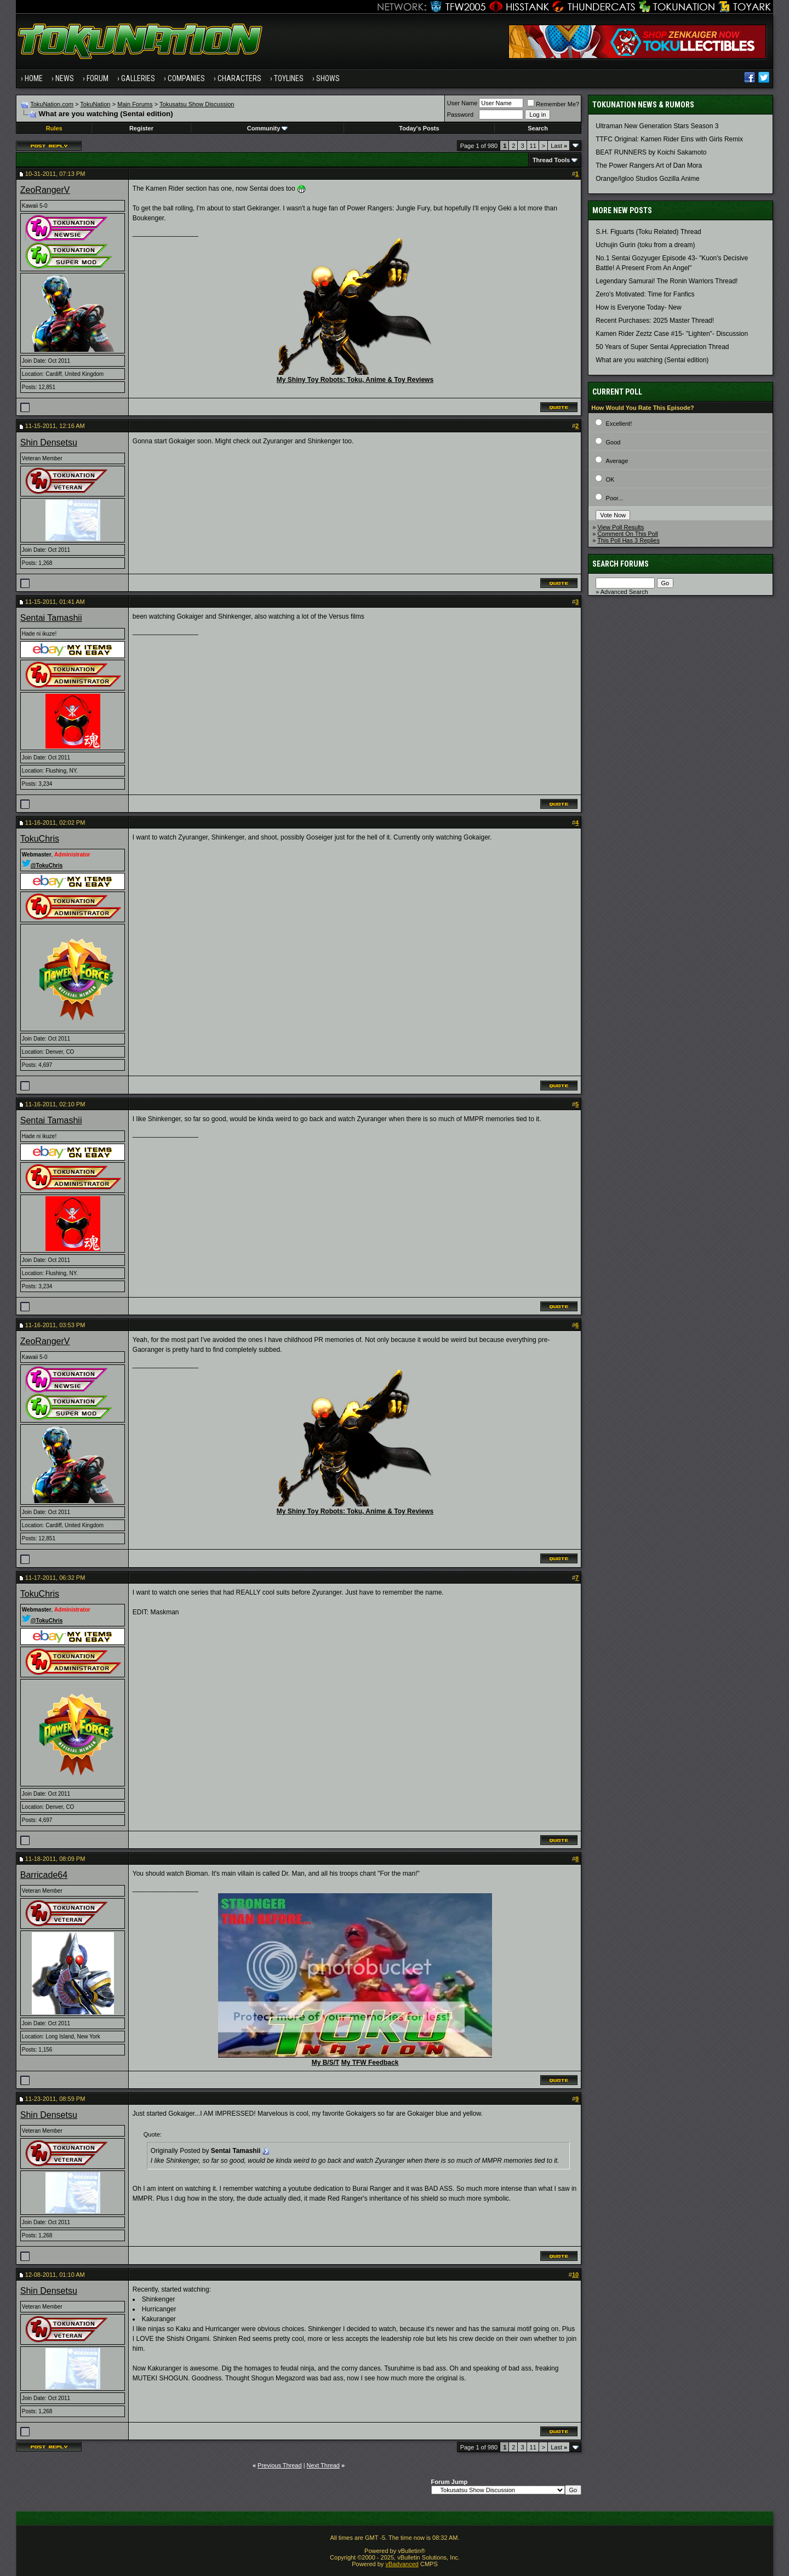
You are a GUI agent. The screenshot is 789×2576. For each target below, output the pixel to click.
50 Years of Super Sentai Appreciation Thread (662, 347)
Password (460, 114)
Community (267, 128)
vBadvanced (402, 2564)
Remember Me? (553, 104)
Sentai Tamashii (51, 617)
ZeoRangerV (45, 190)
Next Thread (323, 2465)
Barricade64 (43, 1875)
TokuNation (95, 104)
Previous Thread (280, 2465)
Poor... (615, 498)
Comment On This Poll (627, 533)
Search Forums (620, 563)
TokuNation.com (51, 104)
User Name (462, 103)
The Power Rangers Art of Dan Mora (649, 165)
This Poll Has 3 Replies (628, 540)
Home (34, 78)
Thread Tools (551, 160)
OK (610, 479)
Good (613, 442)
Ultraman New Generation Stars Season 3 (657, 126)
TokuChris (39, 838)
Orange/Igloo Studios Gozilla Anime (647, 178)
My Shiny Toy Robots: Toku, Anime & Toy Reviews (355, 380)
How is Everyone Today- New (639, 307)
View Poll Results (620, 527)
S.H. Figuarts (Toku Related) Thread (648, 232)
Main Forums (134, 104)
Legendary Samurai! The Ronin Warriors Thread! (666, 281)
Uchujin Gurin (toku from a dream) (645, 245)
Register (141, 128)
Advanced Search (624, 592)
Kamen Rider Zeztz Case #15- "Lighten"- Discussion (672, 334)
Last (559, 145)
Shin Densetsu (48, 442)
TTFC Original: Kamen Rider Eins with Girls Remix (669, 139)
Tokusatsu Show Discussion (196, 104)
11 (533, 145)
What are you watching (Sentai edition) (652, 360)
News (64, 78)
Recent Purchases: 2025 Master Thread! (655, 320)
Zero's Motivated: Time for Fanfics (645, 294)
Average (617, 461)
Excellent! (619, 423)
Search (538, 128)
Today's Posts (419, 128)
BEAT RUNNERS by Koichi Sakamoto (651, 152)
